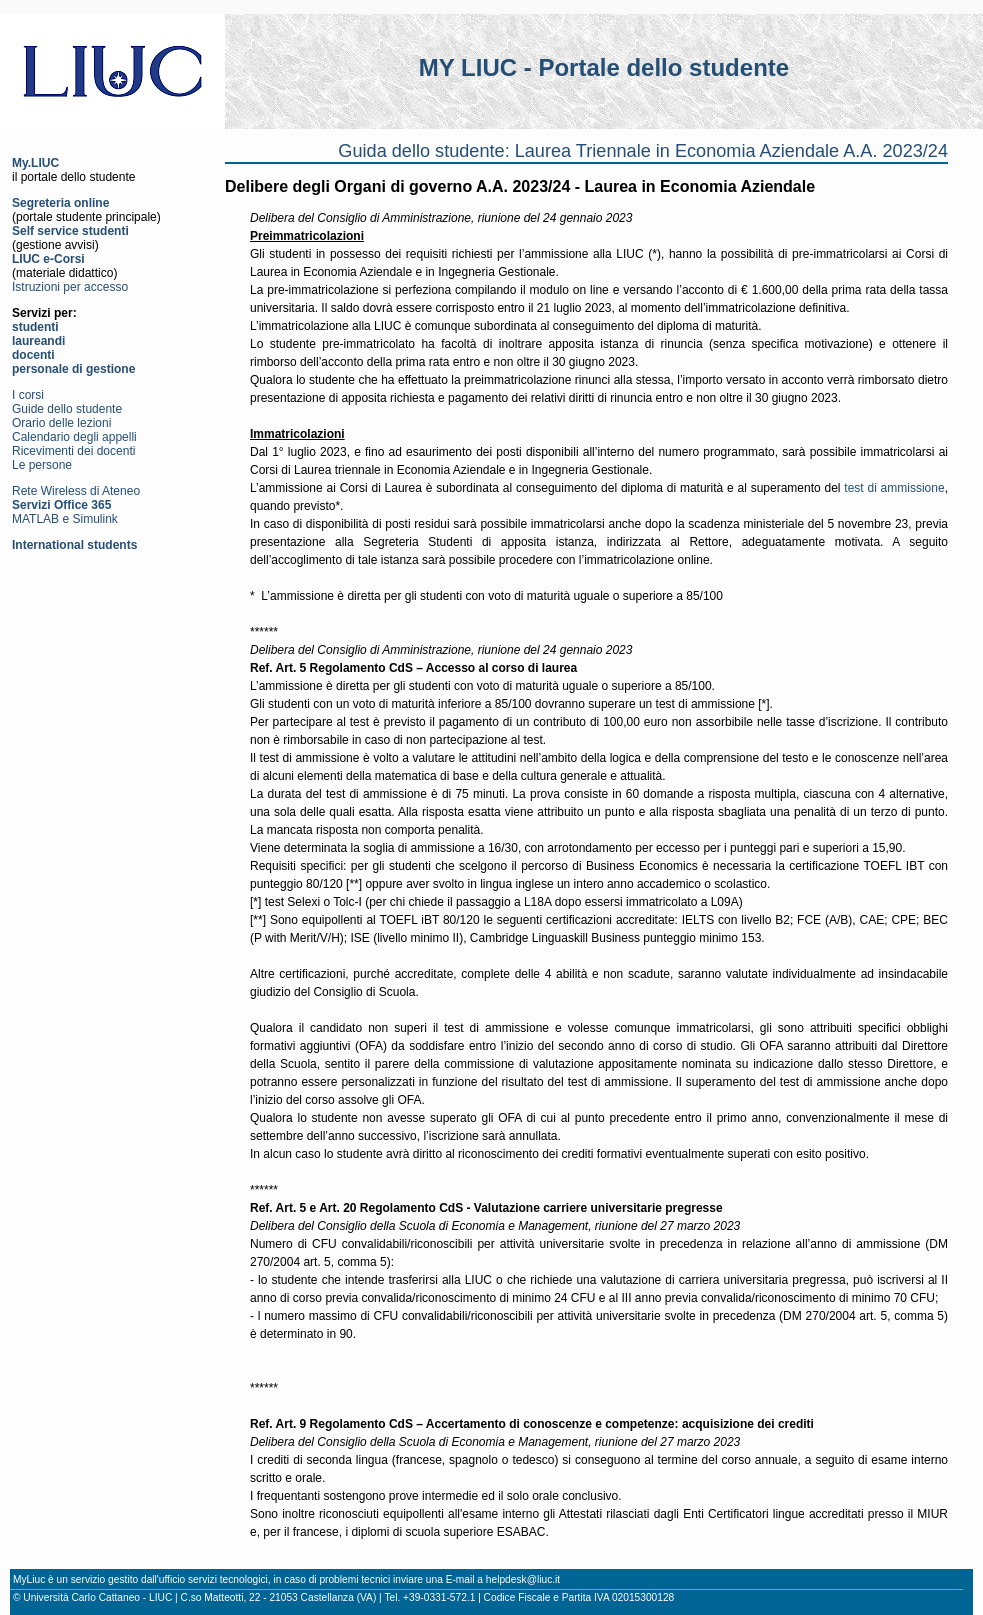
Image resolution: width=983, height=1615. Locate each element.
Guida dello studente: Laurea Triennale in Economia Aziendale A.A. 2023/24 (643, 151)
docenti (33, 355)
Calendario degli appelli (74, 437)
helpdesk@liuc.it (523, 1579)
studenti (35, 327)
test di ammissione (894, 488)
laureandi (38, 341)
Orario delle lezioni (61, 423)
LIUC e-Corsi (48, 259)
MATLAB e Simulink (65, 519)
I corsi (28, 395)
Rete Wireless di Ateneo (76, 491)
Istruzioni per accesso (70, 287)
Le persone (42, 465)
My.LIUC (35, 163)
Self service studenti (70, 231)
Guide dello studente (67, 409)
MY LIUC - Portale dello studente (604, 67)
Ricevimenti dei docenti (73, 451)
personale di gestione (73, 369)
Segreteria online (60, 203)
